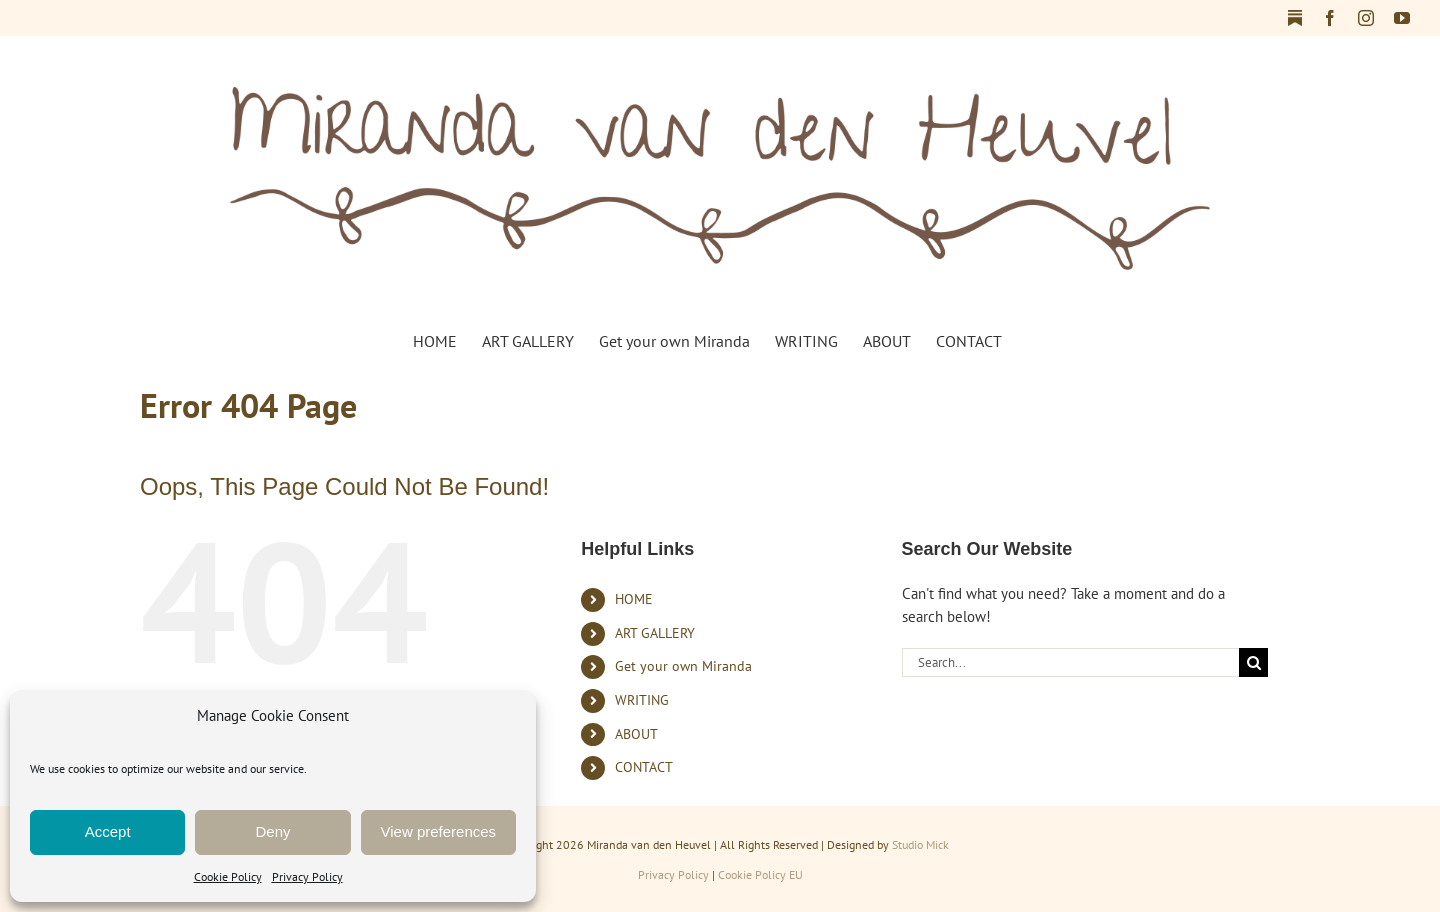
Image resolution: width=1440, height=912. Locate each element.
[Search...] (1071, 662)
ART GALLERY (655, 633)
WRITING (642, 700)
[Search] (1253, 662)
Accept (108, 831)
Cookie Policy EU (760, 874)
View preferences (439, 831)
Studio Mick (920, 844)
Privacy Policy (307, 876)
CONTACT (644, 767)
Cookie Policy (228, 876)
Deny (272, 831)
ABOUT (636, 734)
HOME (634, 599)
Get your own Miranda (683, 666)
